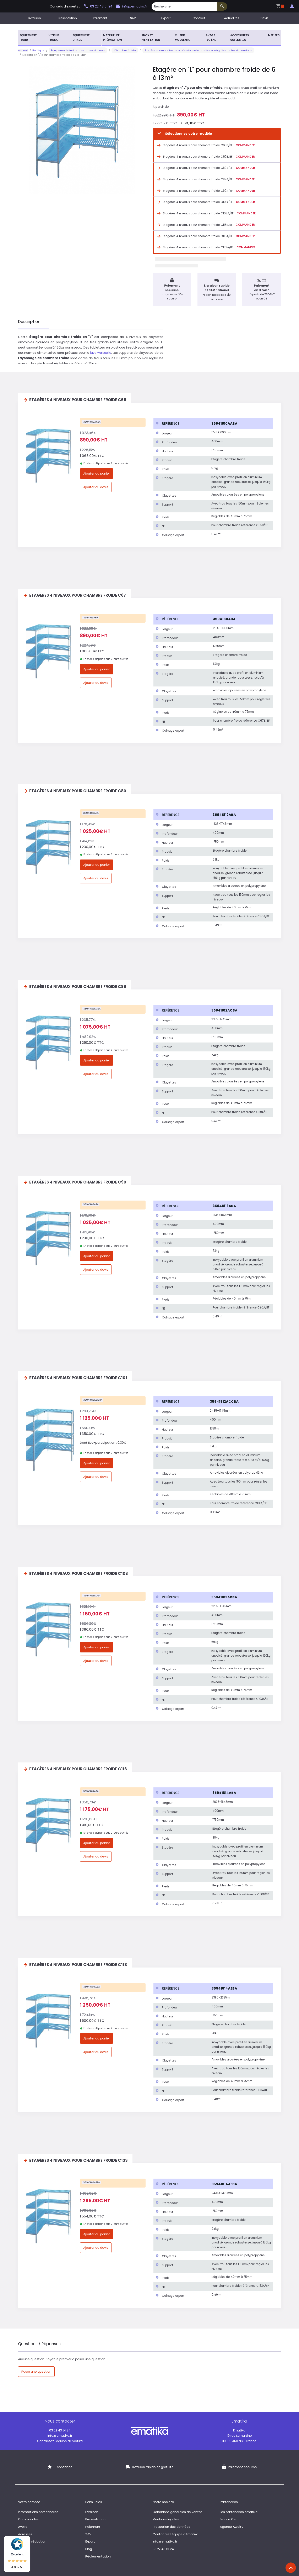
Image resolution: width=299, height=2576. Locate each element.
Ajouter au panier (96, 475)
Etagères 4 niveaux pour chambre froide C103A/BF (195, 213)
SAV (133, 18)
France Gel (228, 2521)
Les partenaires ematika (238, 2513)
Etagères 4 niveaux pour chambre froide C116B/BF (194, 225)
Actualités (231, 18)
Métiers (273, 35)
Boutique (38, 50)
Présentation (67, 18)
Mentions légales (166, 2521)
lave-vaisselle (100, 354)
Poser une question (36, 2373)
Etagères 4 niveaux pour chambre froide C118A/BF (194, 236)
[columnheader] (181, 425)
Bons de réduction (32, 2543)
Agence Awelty (231, 2528)
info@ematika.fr (132, 6)
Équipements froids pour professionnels (76, 50)
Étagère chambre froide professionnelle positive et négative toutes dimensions (186, 50)
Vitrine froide (54, 37)
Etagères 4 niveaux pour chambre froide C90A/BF (194, 191)
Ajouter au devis (95, 489)
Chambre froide (118, 50)
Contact (198, 18)
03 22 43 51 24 (98, 6)
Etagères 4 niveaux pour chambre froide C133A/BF (195, 247)
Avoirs (22, 2528)
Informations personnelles (38, 2513)
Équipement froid (28, 37)
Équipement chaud (80, 37)
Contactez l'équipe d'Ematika (60, 2442)
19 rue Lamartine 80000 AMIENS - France (239, 2437)
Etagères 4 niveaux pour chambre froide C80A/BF (194, 168)
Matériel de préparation (112, 37)
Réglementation (98, 2558)
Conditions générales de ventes (177, 2513)
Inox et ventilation (151, 37)
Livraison (34, 18)
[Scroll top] (291, 2567)
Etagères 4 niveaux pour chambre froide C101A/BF (194, 202)
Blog (88, 2551)
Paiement (100, 18)
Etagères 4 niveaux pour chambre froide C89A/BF (194, 179)
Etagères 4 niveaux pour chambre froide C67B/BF (194, 157)
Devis (264, 18)
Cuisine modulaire (182, 37)
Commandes (28, 2521)
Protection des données (171, 2528)
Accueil (23, 50)
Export (166, 18)
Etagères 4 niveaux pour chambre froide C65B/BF (194, 145)
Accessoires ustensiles (239, 37)
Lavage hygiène (210, 37)
